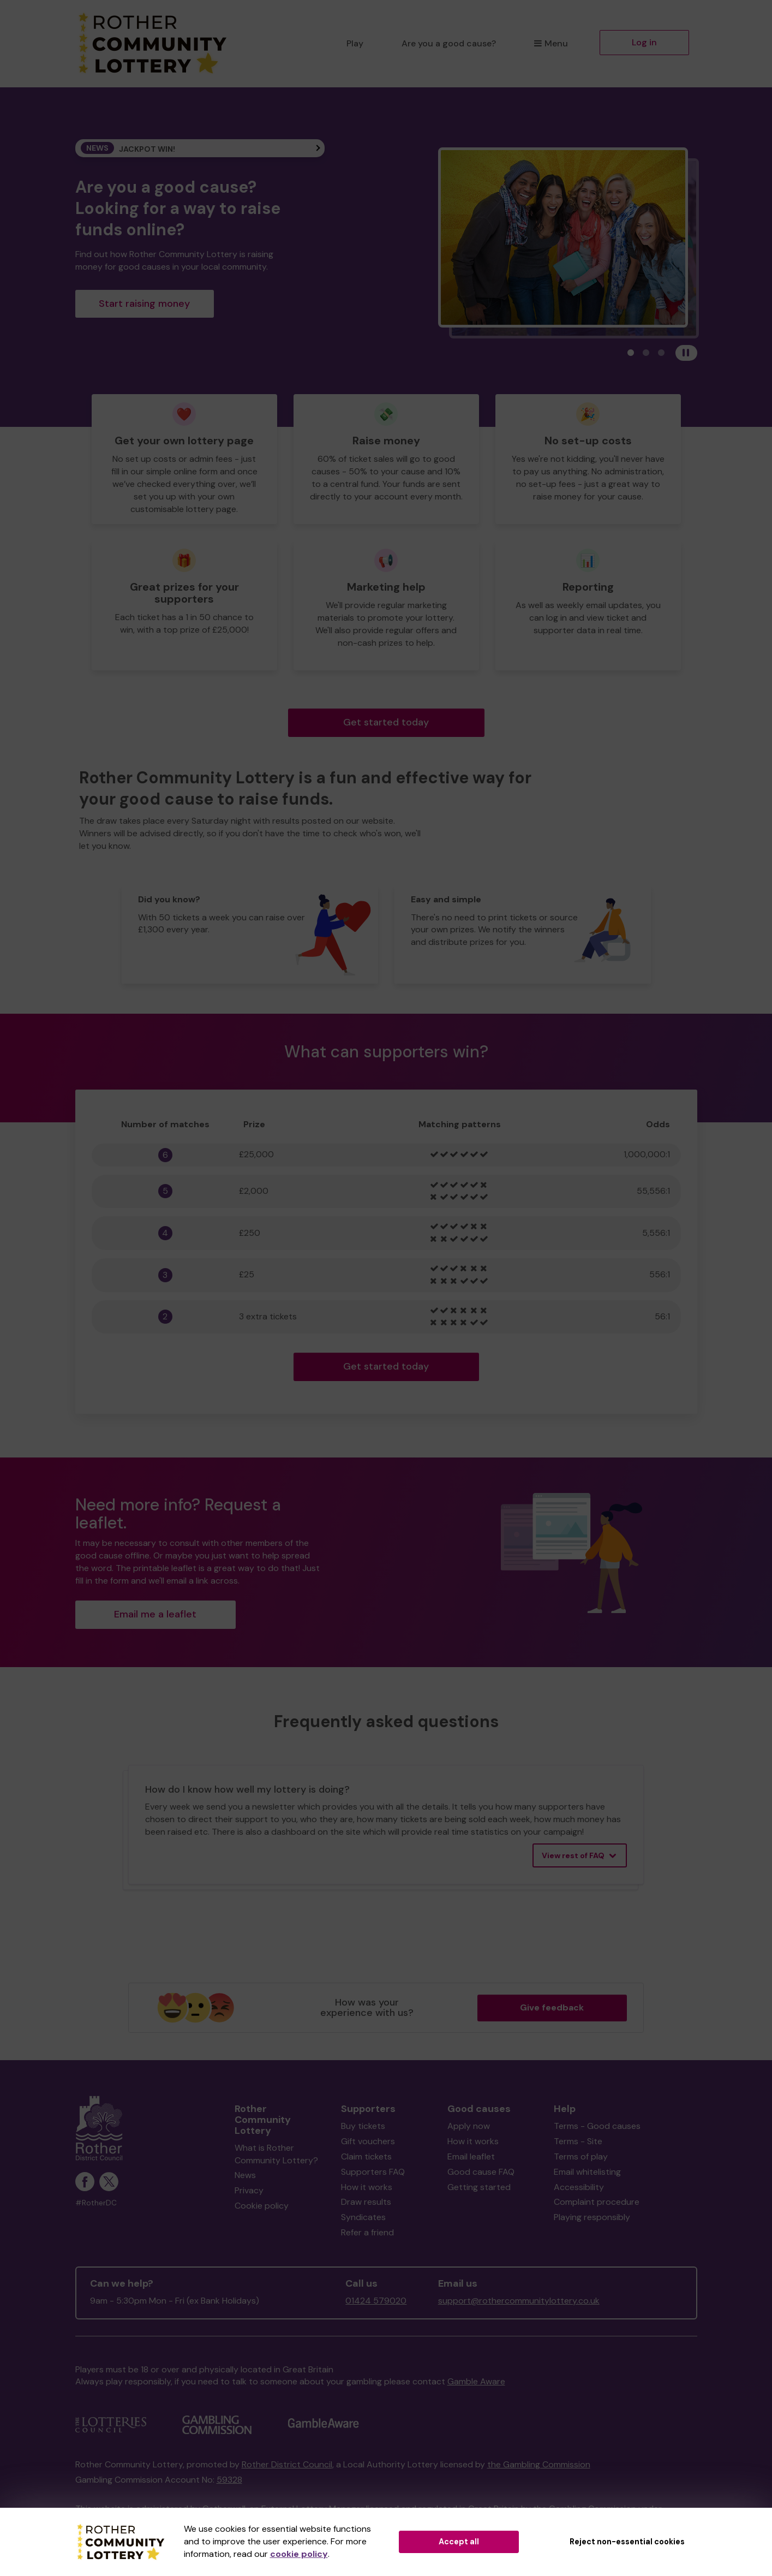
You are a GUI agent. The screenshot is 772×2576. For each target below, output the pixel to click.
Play (354, 43)
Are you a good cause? (449, 43)
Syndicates (363, 2217)
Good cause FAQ (480, 2172)
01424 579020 (375, 2300)
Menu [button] (550, 43)
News (245, 2175)
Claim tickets (366, 2156)
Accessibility (579, 2187)
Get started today (386, 722)
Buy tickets (363, 2126)
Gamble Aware (476, 2381)
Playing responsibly (592, 2217)
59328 (229, 2479)
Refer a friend (367, 2232)
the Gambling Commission (538, 2464)
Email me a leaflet (155, 1614)
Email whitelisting (587, 2172)
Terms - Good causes (597, 2126)
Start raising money (144, 303)
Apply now (468, 2126)
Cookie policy (262, 2205)
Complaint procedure (596, 2202)
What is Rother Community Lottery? (276, 2154)
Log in (644, 42)
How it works (366, 2187)
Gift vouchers (368, 2141)
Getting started (479, 2187)
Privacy (249, 2190)
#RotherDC (96, 2203)
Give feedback (552, 2007)
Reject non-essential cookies (627, 2542)
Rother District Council (287, 2464)
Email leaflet (471, 2156)
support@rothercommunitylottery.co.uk (519, 2300)
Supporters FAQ (373, 2172)
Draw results (366, 2202)
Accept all (459, 2542)
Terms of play (581, 2156)
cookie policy (299, 2554)
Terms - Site (578, 2141)
